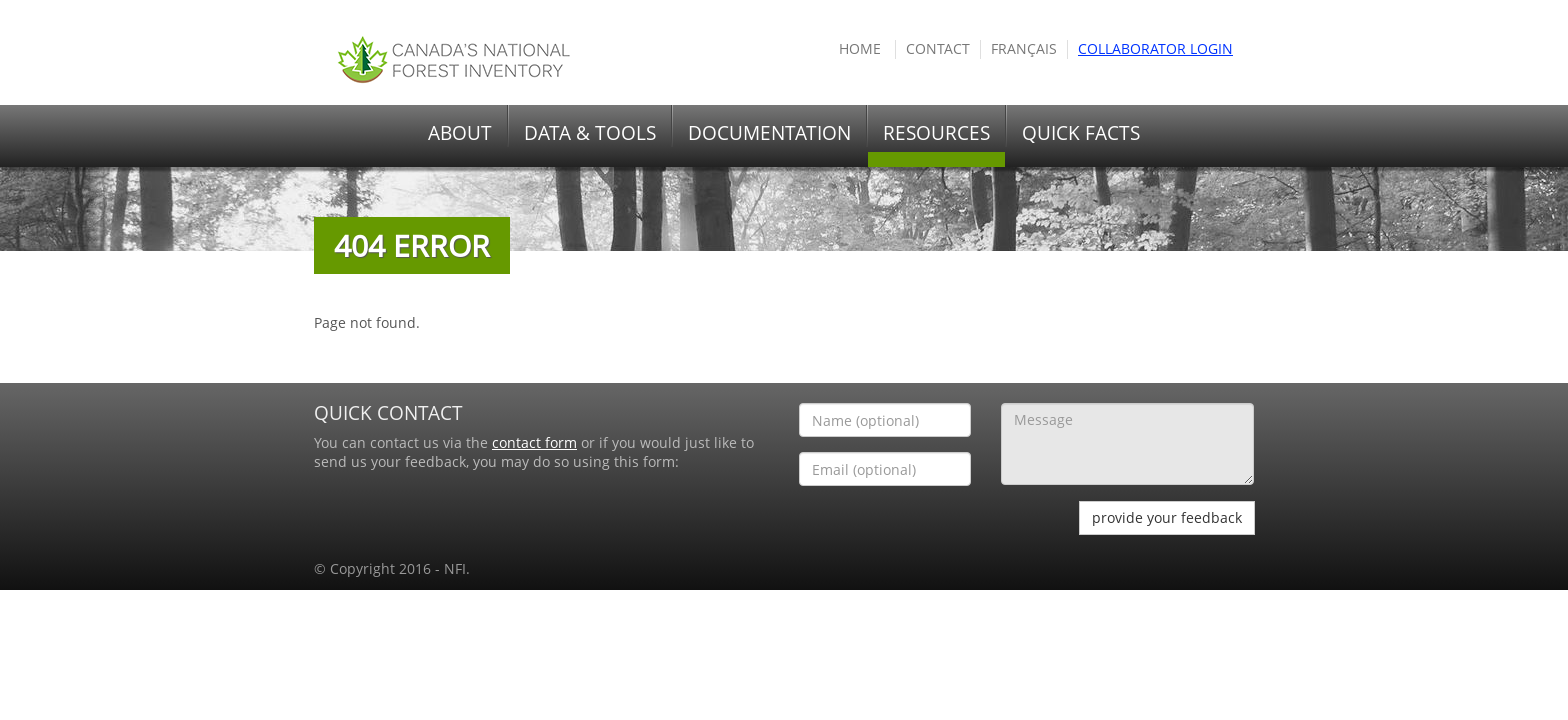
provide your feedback (1167, 517)
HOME (860, 49)
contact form (534, 443)
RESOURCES (936, 133)
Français (1024, 49)
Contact (938, 49)
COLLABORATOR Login (1155, 49)
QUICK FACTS (1081, 133)
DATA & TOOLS (590, 133)
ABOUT (460, 133)
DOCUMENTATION (769, 133)
